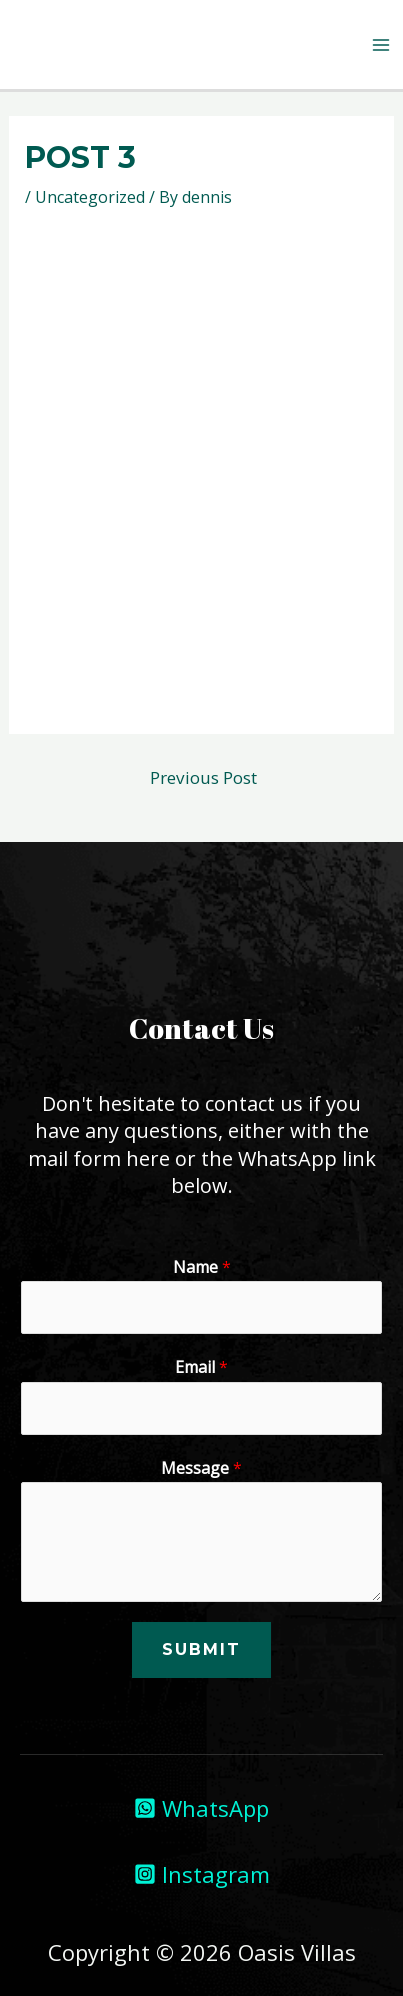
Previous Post (203, 777)
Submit (201, 1649)
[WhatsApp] (201, 1808)
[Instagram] (202, 1874)
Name (202, 1267)
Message (201, 1468)
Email (201, 1367)
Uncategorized (90, 197)
